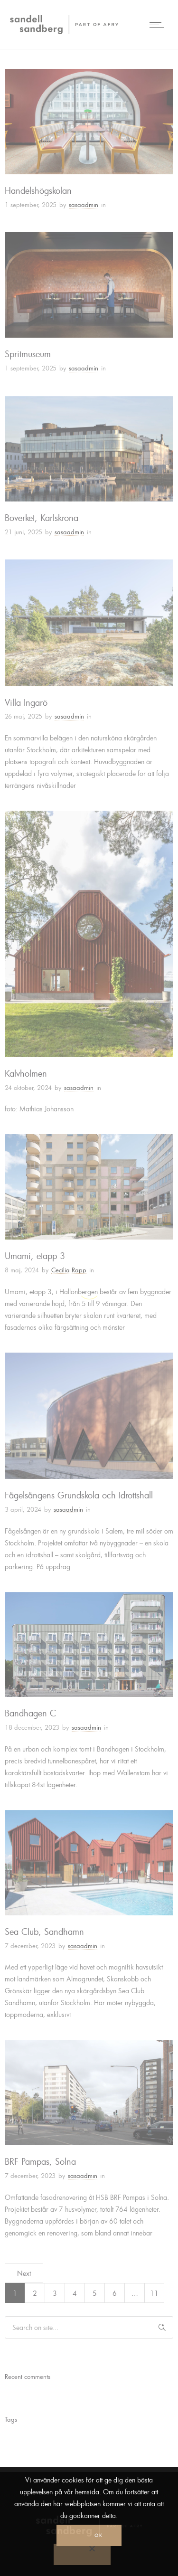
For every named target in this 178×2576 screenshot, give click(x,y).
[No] (82, 2554)
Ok (98, 2535)
